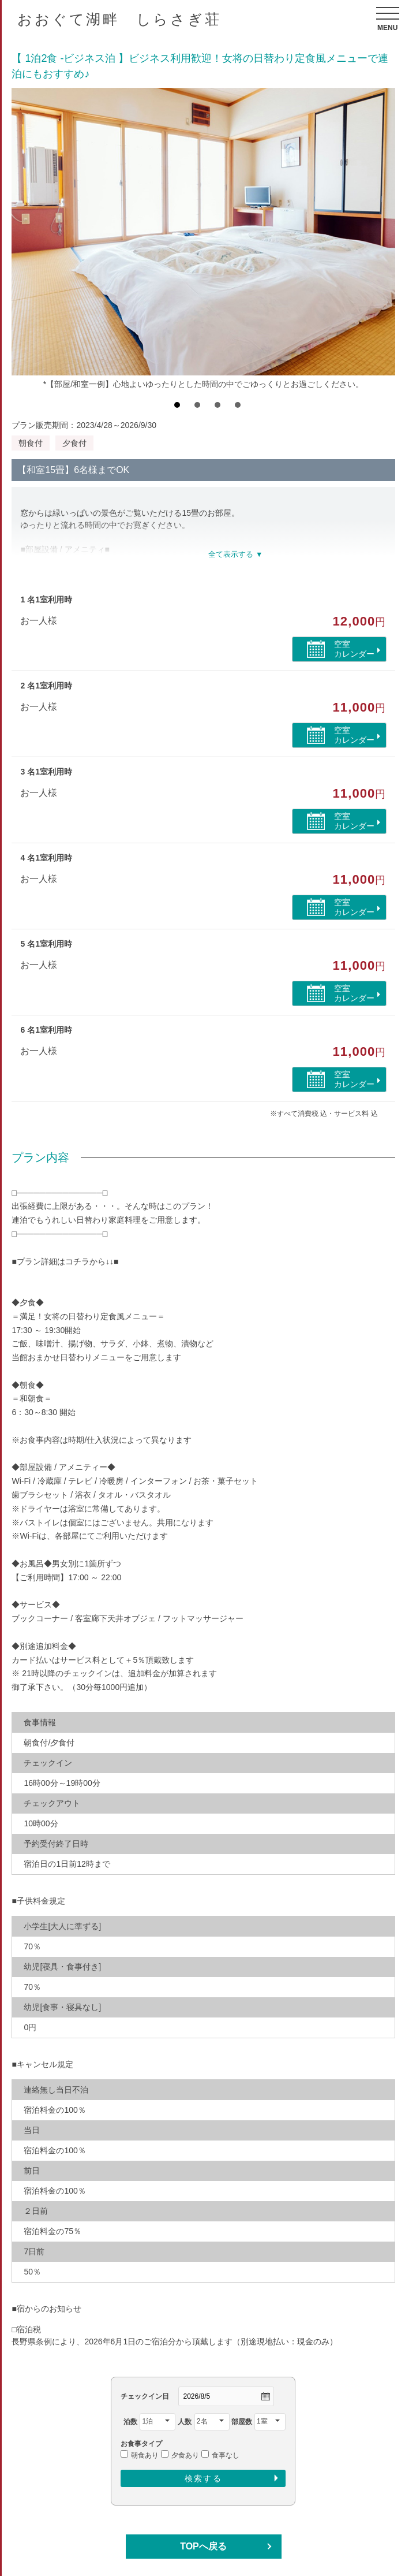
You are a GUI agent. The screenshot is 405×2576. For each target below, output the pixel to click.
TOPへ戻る (203, 2546)
